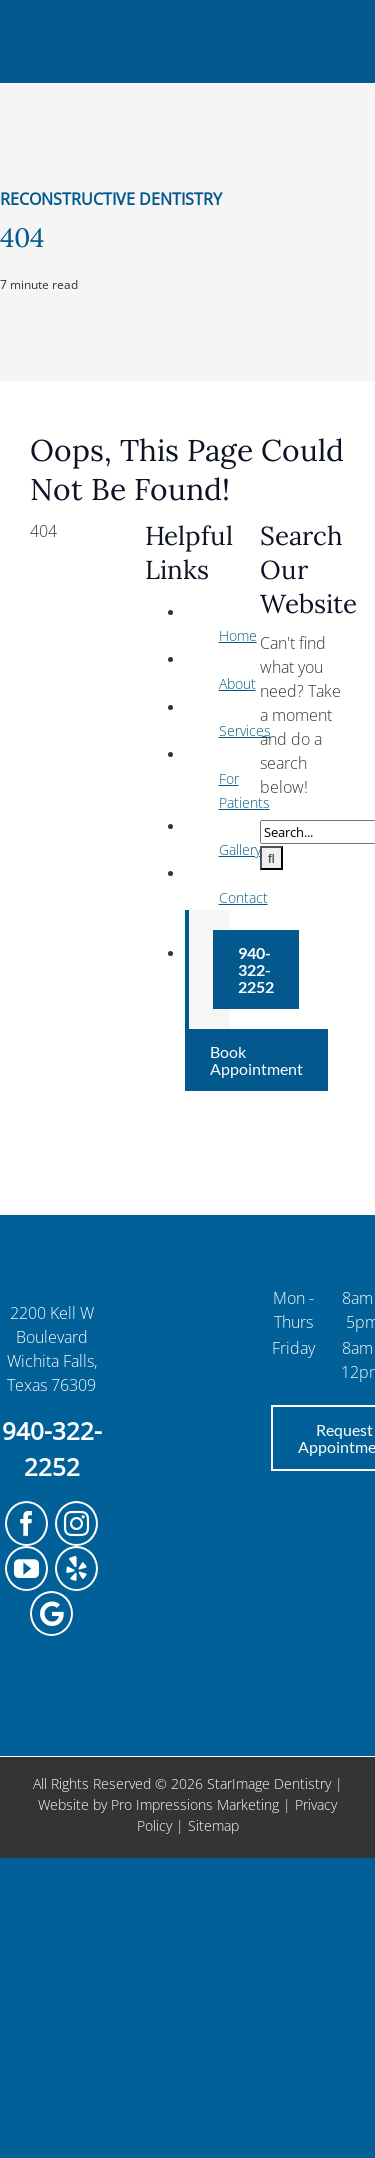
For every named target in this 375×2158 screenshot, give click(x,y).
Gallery (240, 849)
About (237, 683)
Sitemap (213, 1825)
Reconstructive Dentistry (111, 199)
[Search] (271, 858)
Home (238, 635)
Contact (243, 897)
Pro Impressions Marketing (195, 1804)
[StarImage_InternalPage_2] (188, 18)
